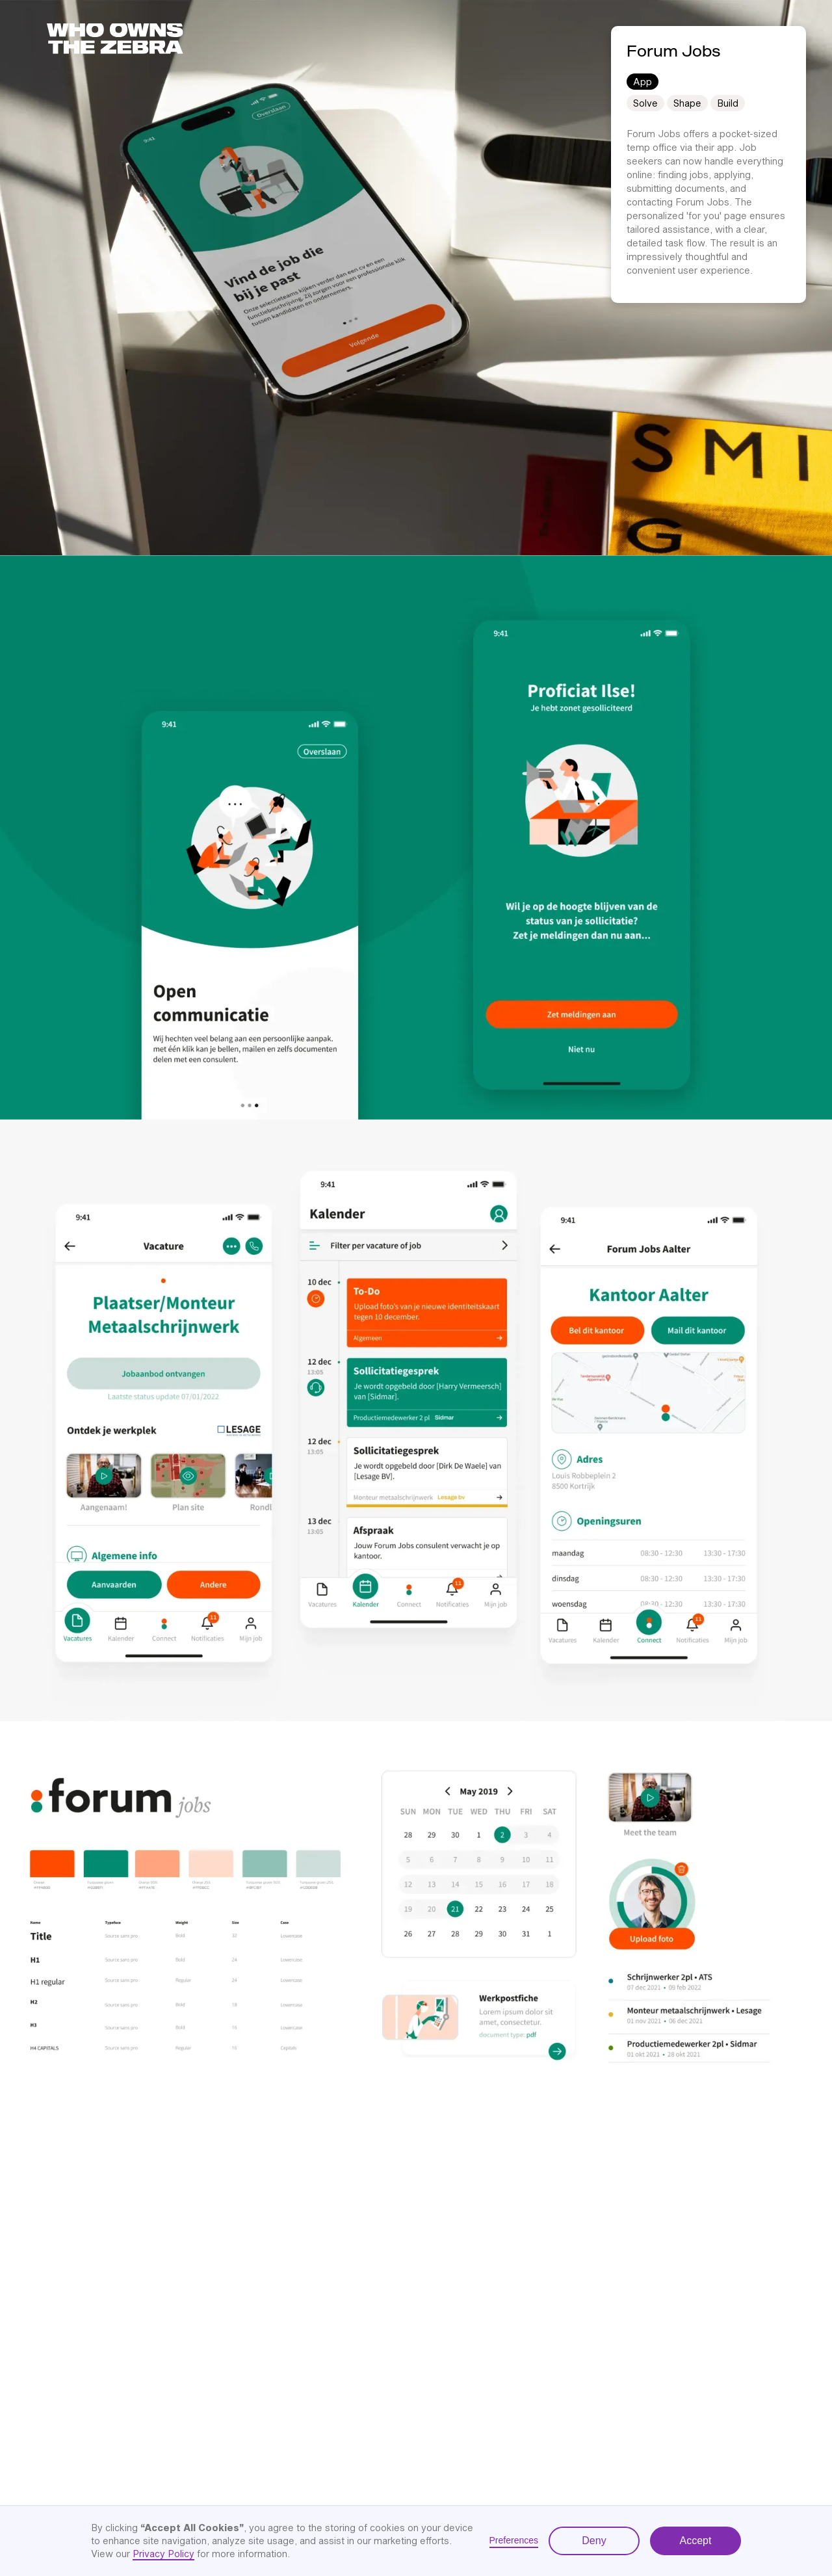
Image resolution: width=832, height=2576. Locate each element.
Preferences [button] (513, 2540)
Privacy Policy (163, 2553)
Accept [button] (696, 2540)
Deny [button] (594, 2540)
